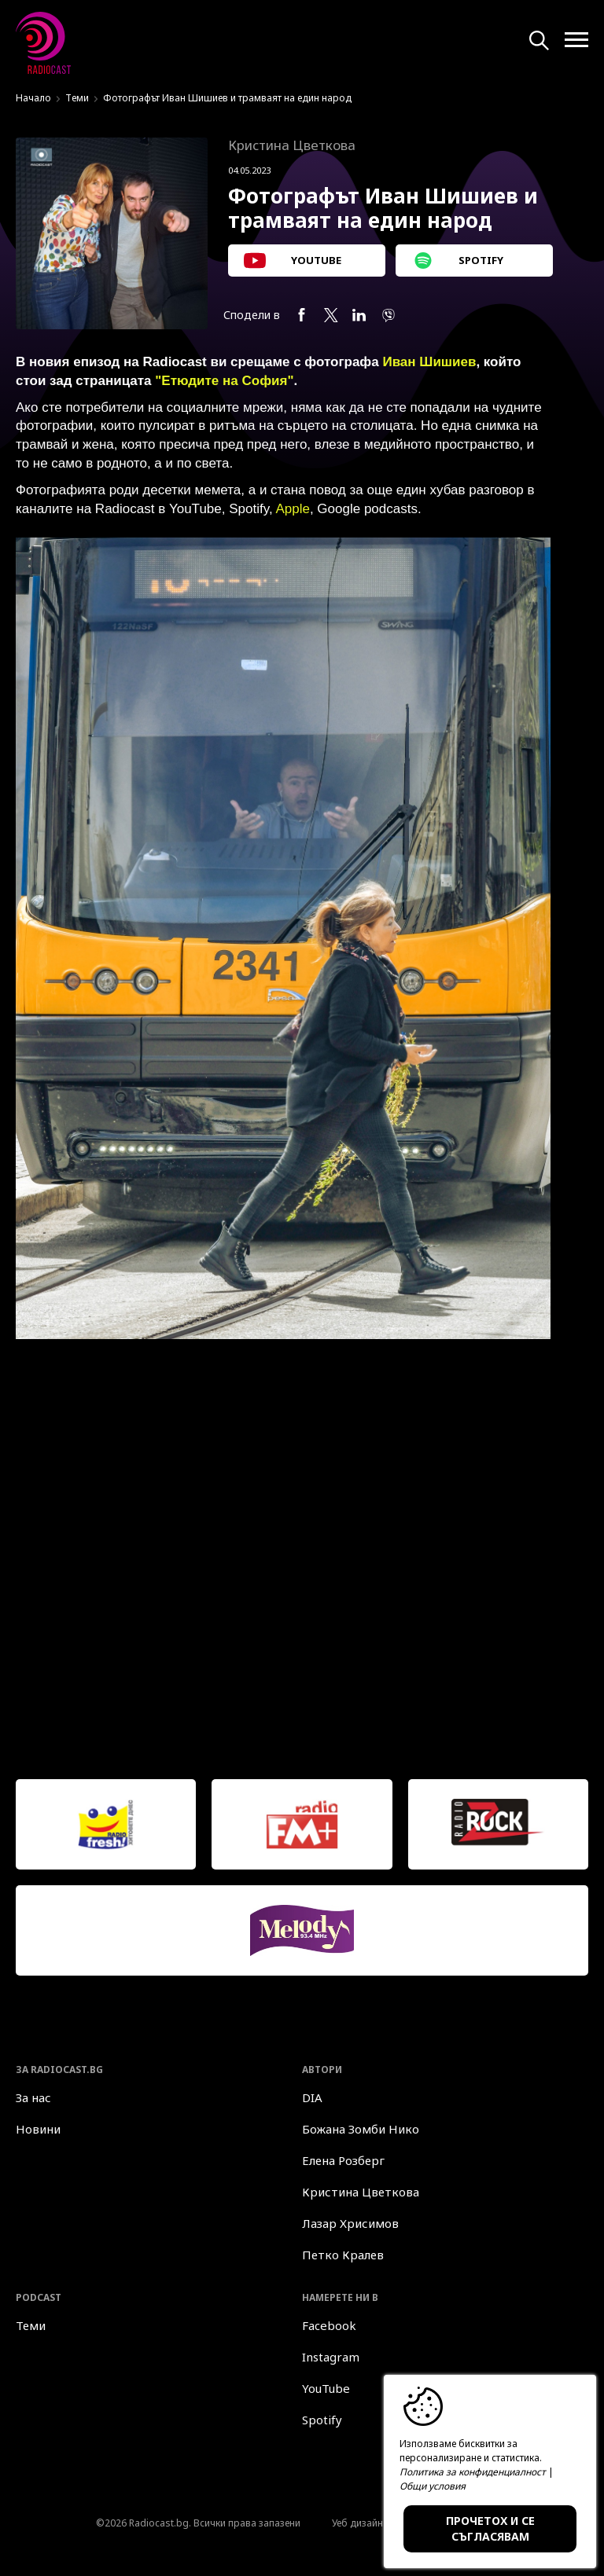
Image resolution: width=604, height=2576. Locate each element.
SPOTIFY (457, 260)
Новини (38, 2129)
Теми (77, 98)
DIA (312, 2097)
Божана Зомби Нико (360, 2129)
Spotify (322, 2419)
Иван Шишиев (429, 361)
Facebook (329, 2325)
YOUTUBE (292, 260)
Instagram (330, 2357)
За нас (33, 2097)
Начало (33, 98)
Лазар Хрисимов (350, 2223)
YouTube (326, 2388)
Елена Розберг (343, 2160)
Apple (292, 508)
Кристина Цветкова (360, 2192)
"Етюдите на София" (224, 380)
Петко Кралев (343, 2254)
